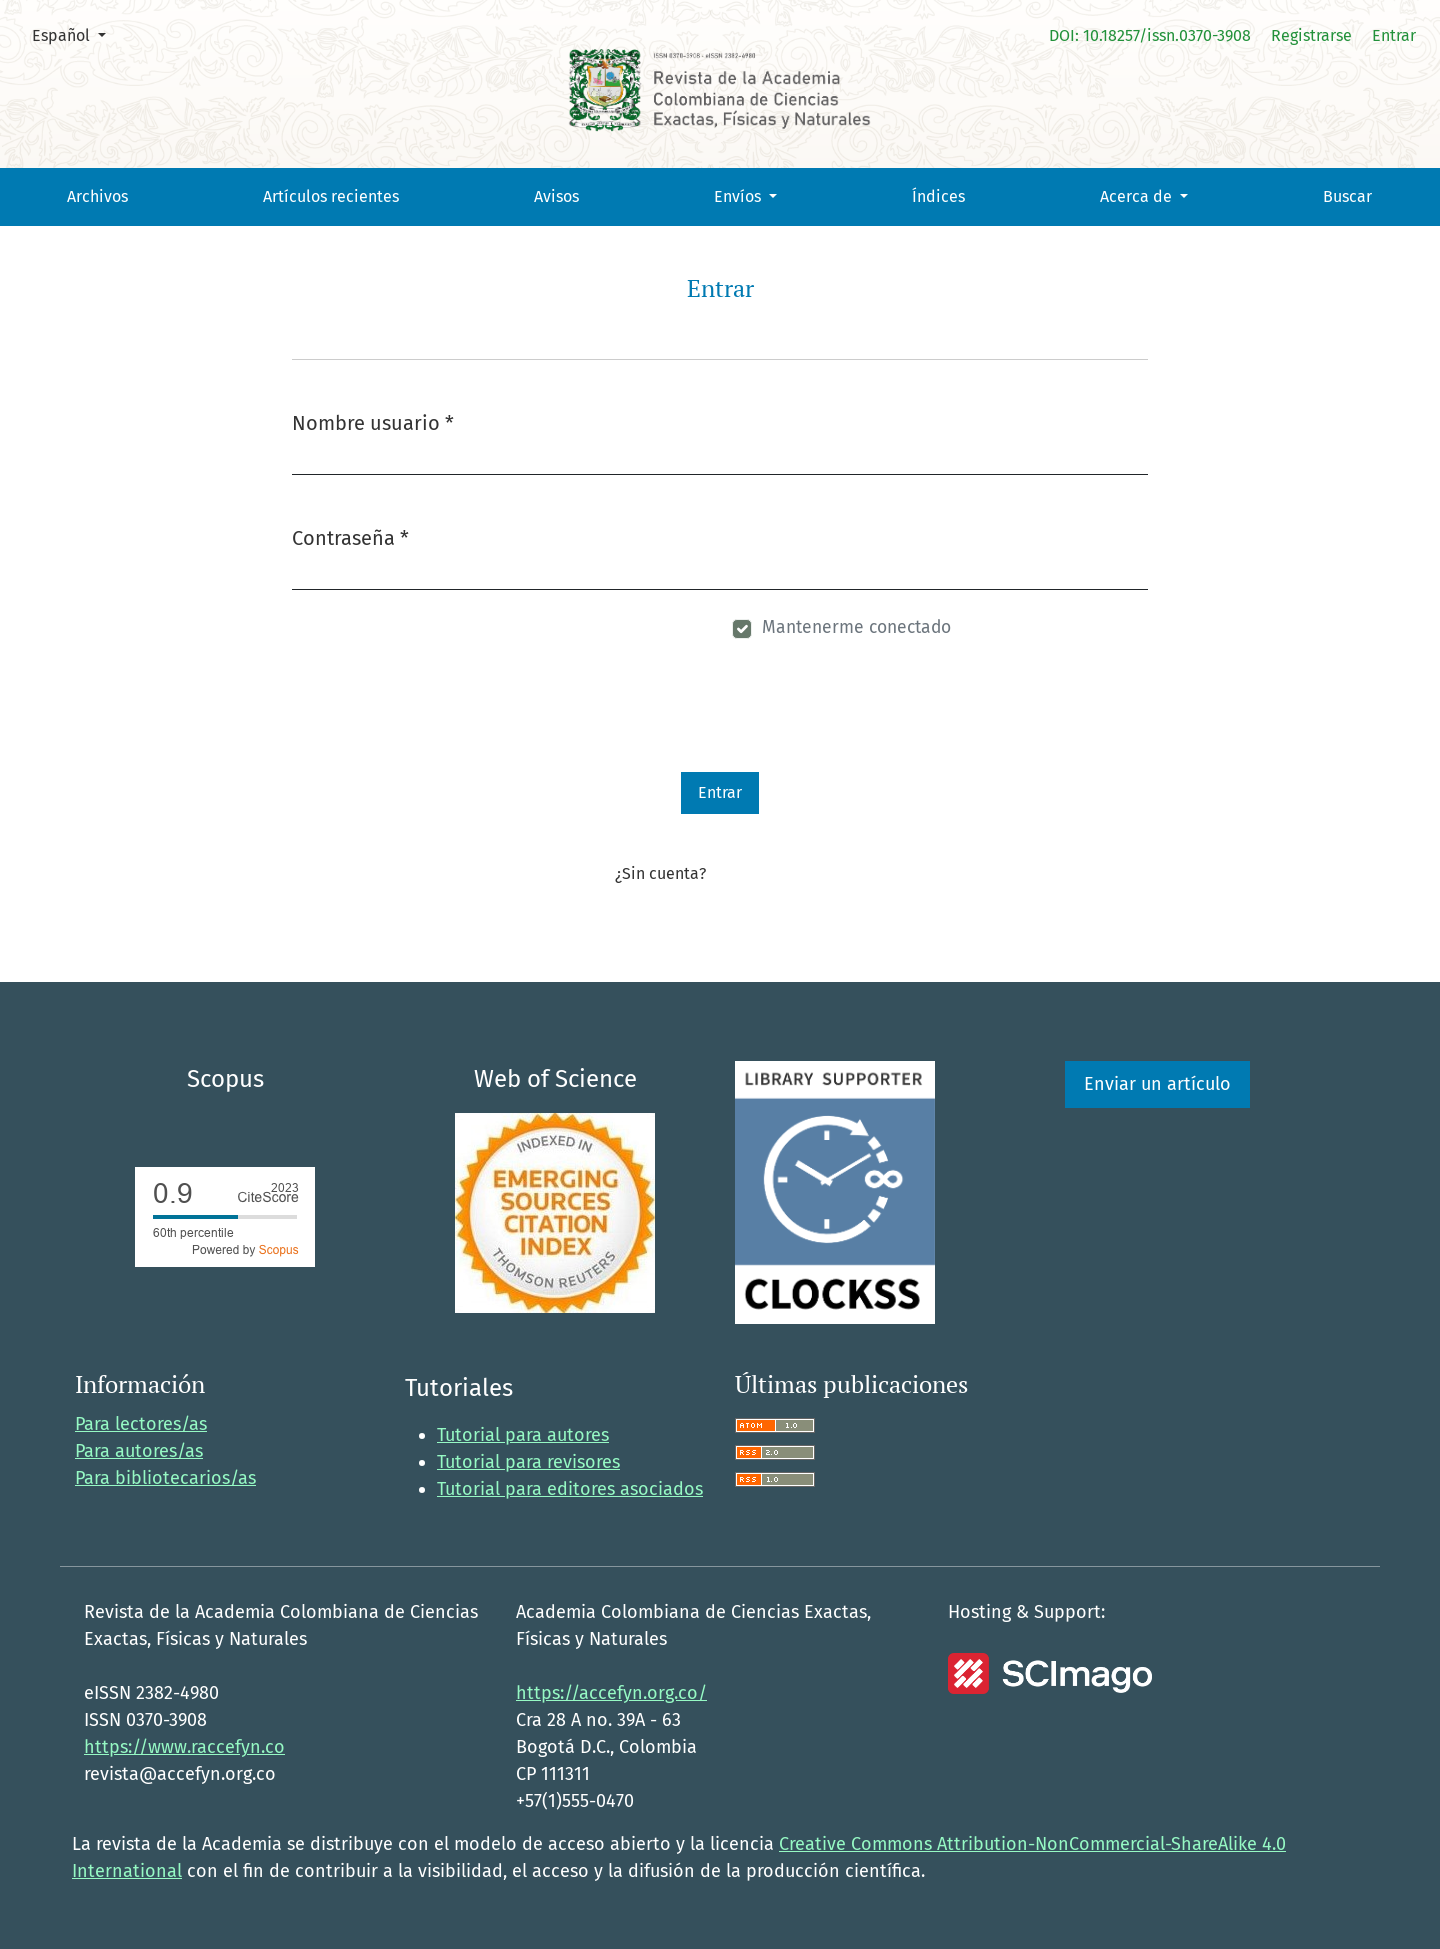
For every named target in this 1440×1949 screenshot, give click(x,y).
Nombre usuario (373, 421)
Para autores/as (139, 1451)
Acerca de (1138, 196)
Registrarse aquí (767, 873)
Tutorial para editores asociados (570, 1489)
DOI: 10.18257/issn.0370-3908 (1150, 35)
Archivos (97, 196)
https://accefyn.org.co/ (611, 1693)
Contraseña (350, 536)
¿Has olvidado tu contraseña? (408, 630)
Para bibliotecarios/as (165, 1478)
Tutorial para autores (523, 1435)
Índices (938, 196)
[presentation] (444, 733)
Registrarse (1311, 35)
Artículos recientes (331, 196)
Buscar (1347, 196)
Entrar (1394, 35)
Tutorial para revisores (528, 1462)
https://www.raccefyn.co (184, 1747)
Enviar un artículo (1157, 1084)
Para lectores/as (141, 1424)
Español (76, 34)
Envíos (739, 196)
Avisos (556, 196)
